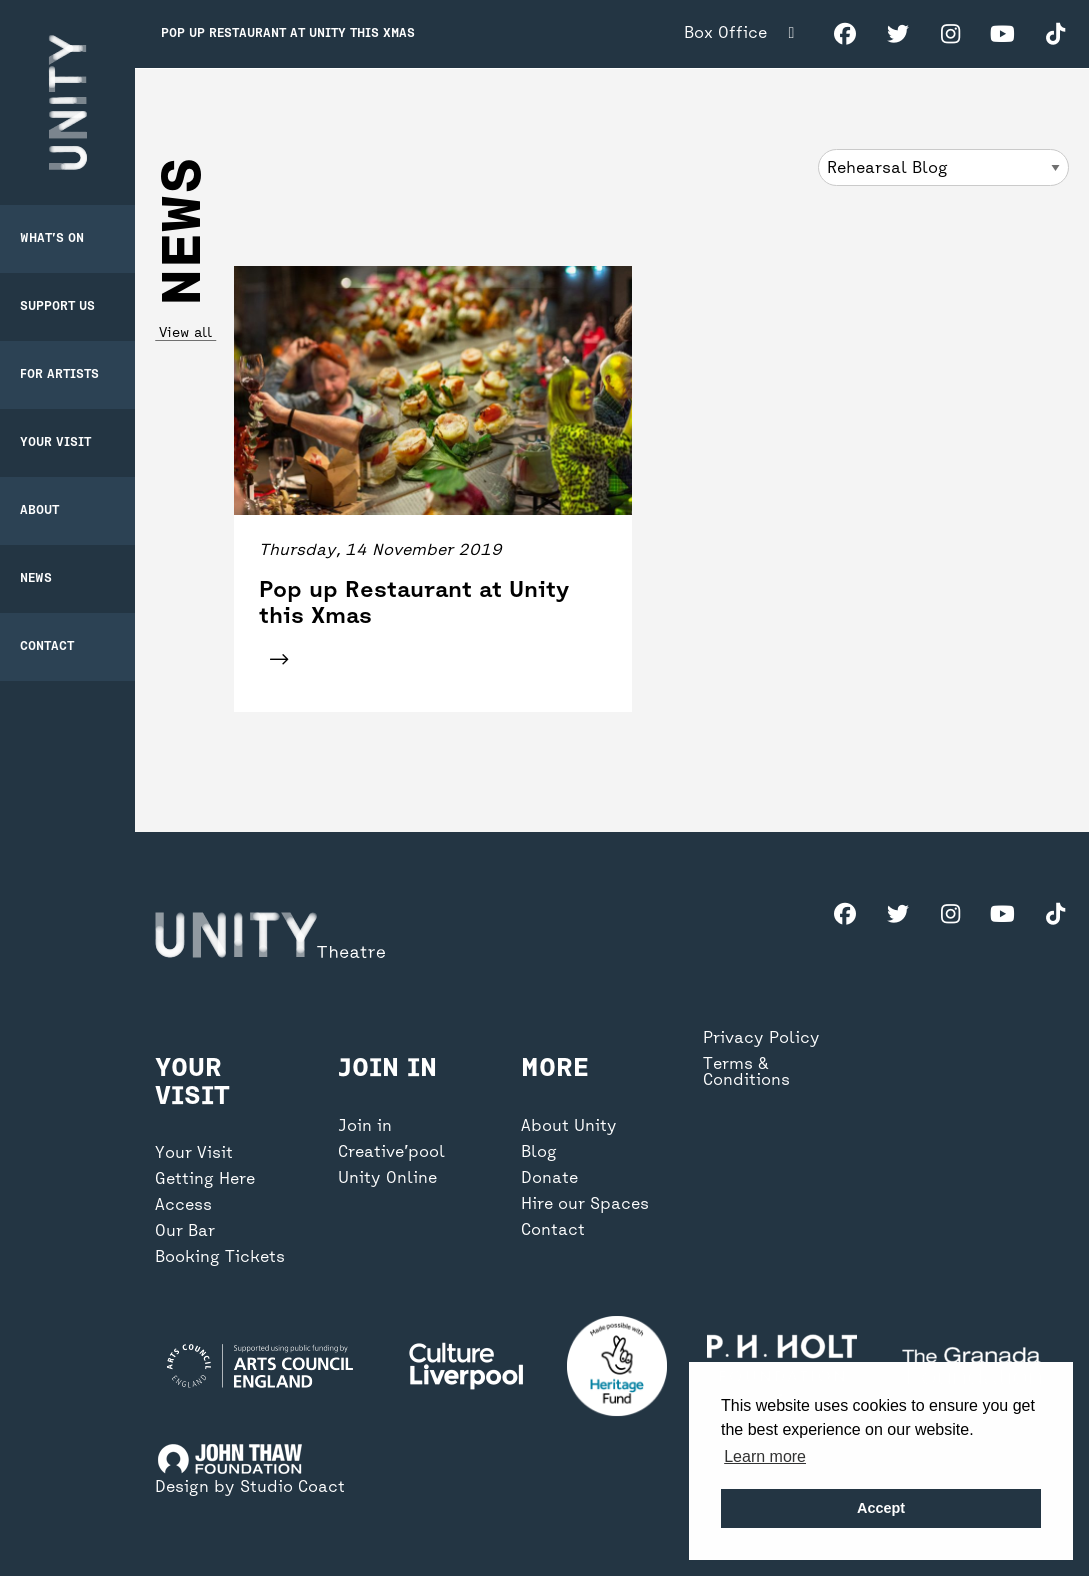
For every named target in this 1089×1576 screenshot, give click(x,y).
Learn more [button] (765, 1456)
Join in (365, 1127)
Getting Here (205, 1180)
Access (183, 1206)
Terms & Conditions (746, 1073)
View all (185, 333)
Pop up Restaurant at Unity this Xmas (288, 34)
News (36, 579)
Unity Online (387, 1179)
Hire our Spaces (585, 1205)
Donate (549, 1179)
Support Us (57, 307)
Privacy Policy (761, 1039)
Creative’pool (391, 1153)
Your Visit (55, 443)
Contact (47, 647)
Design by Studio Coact (250, 1488)
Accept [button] (881, 1508)
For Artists (59, 375)
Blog (539, 1153)
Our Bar (185, 1232)
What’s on (52, 239)
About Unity (569, 1127)
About (39, 511)
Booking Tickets (220, 1258)
